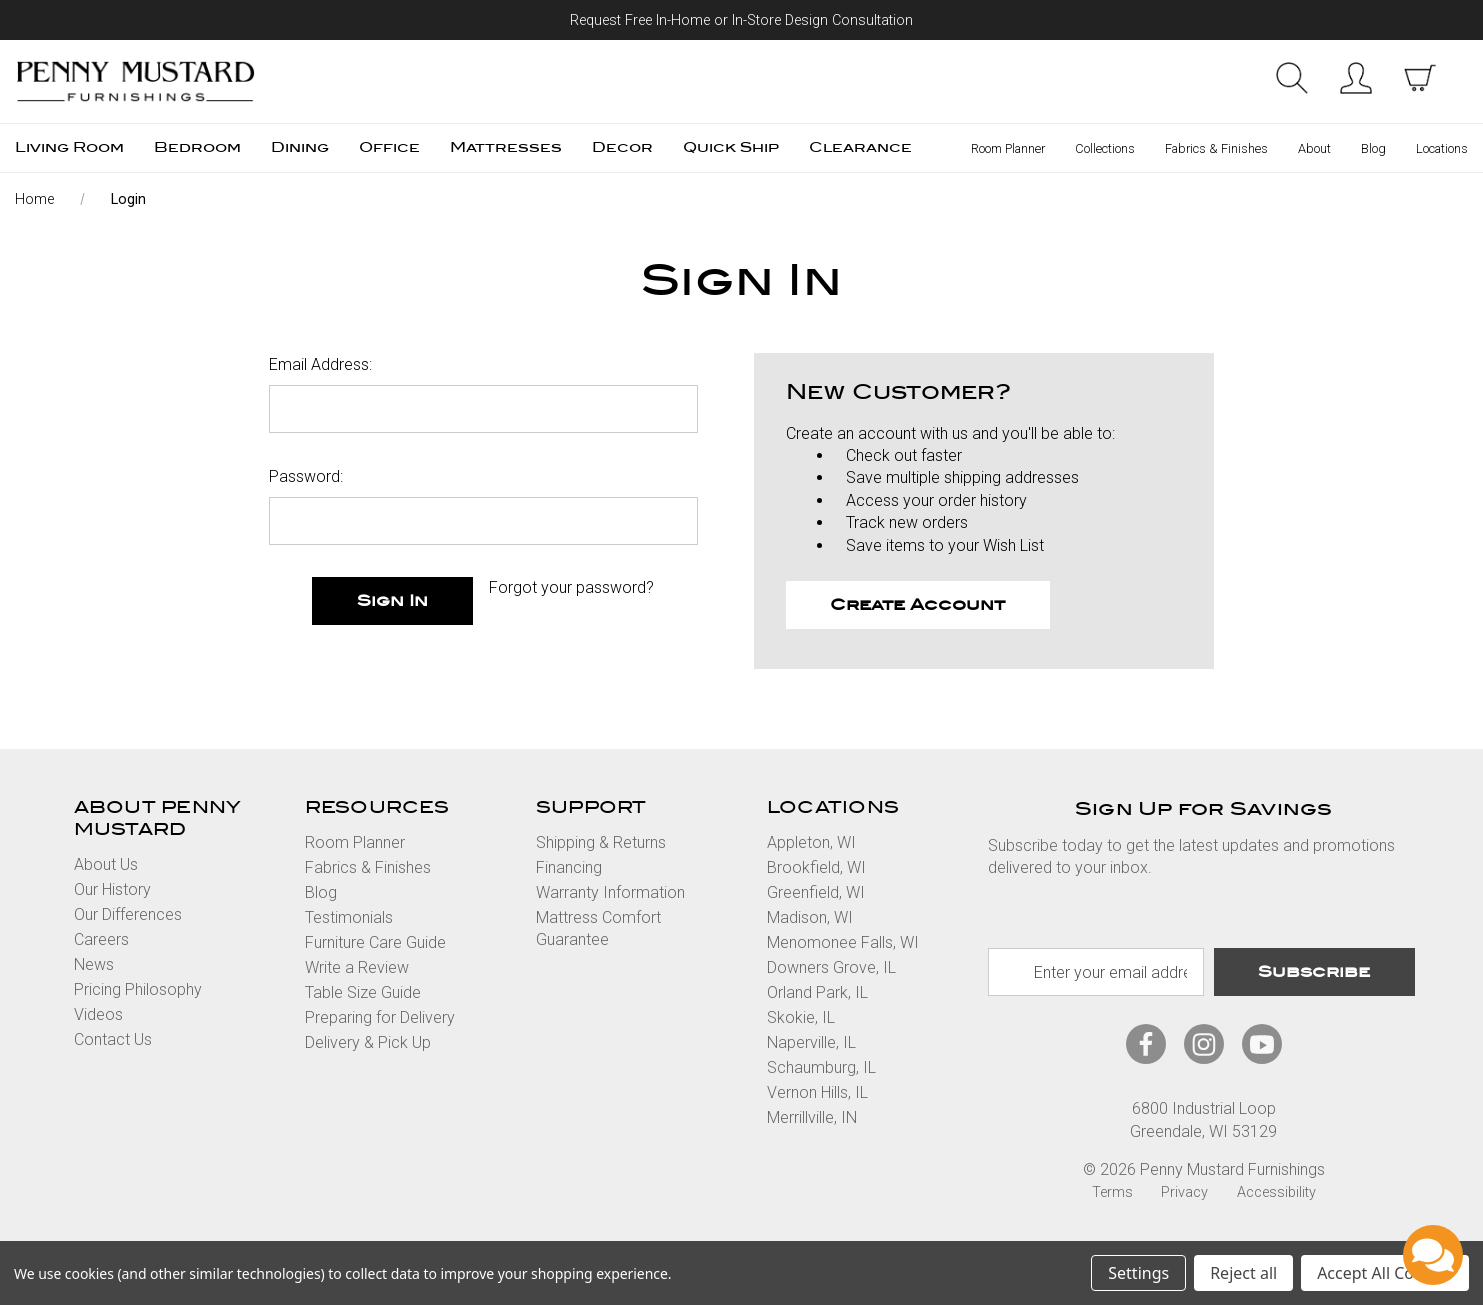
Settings (1138, 1273)
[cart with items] (1420, 78)
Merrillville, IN (812, 1117)
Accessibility (1276, 1192)
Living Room (69, 147)
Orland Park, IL (817, 992)
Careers (101, 939)
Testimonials (349, 917)
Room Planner (1008, 148)
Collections (1105, 148)
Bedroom (197, 147)
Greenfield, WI (816, 892)
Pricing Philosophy (138, 989)
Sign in (1356, 78)
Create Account (917, 605)
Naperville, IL (811, 1042)
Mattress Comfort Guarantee (598, 928)
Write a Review (357, 967)
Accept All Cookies (1385, 1273)
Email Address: (320, 364)
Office (389, 147)
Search (1292, 78)
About (1314, 148)
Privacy (1184, 1192)
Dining (300, 147)
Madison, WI (810, 917)
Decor (622, 147)
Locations (1442, 148)
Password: (306, 476)
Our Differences (128, 914)
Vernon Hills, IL (817, 1092)
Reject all (1243, 1273)
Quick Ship (731, 147)
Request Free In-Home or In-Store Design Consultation (741, 20)
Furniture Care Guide (375, 942)
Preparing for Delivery (380, 1017)
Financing (569, 867)
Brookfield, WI (816, 867)
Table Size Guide (363, 992)
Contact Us (113, 1039)
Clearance (860, 147)
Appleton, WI (811, 842)
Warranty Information (610, 892)
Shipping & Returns (601, 842)
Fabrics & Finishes (1216, 148)
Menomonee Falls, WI (843, 942)
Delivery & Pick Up (368, 1042)
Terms (1112, 1192)
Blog (1373, 148)
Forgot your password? (571, 587)
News (94, 964)
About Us (106, 864)
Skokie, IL (801, 1017)
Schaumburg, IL (821, 1067)
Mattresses (506, 147)
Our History (112, 889)
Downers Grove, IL (831, 967)
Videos (98, 1014)
